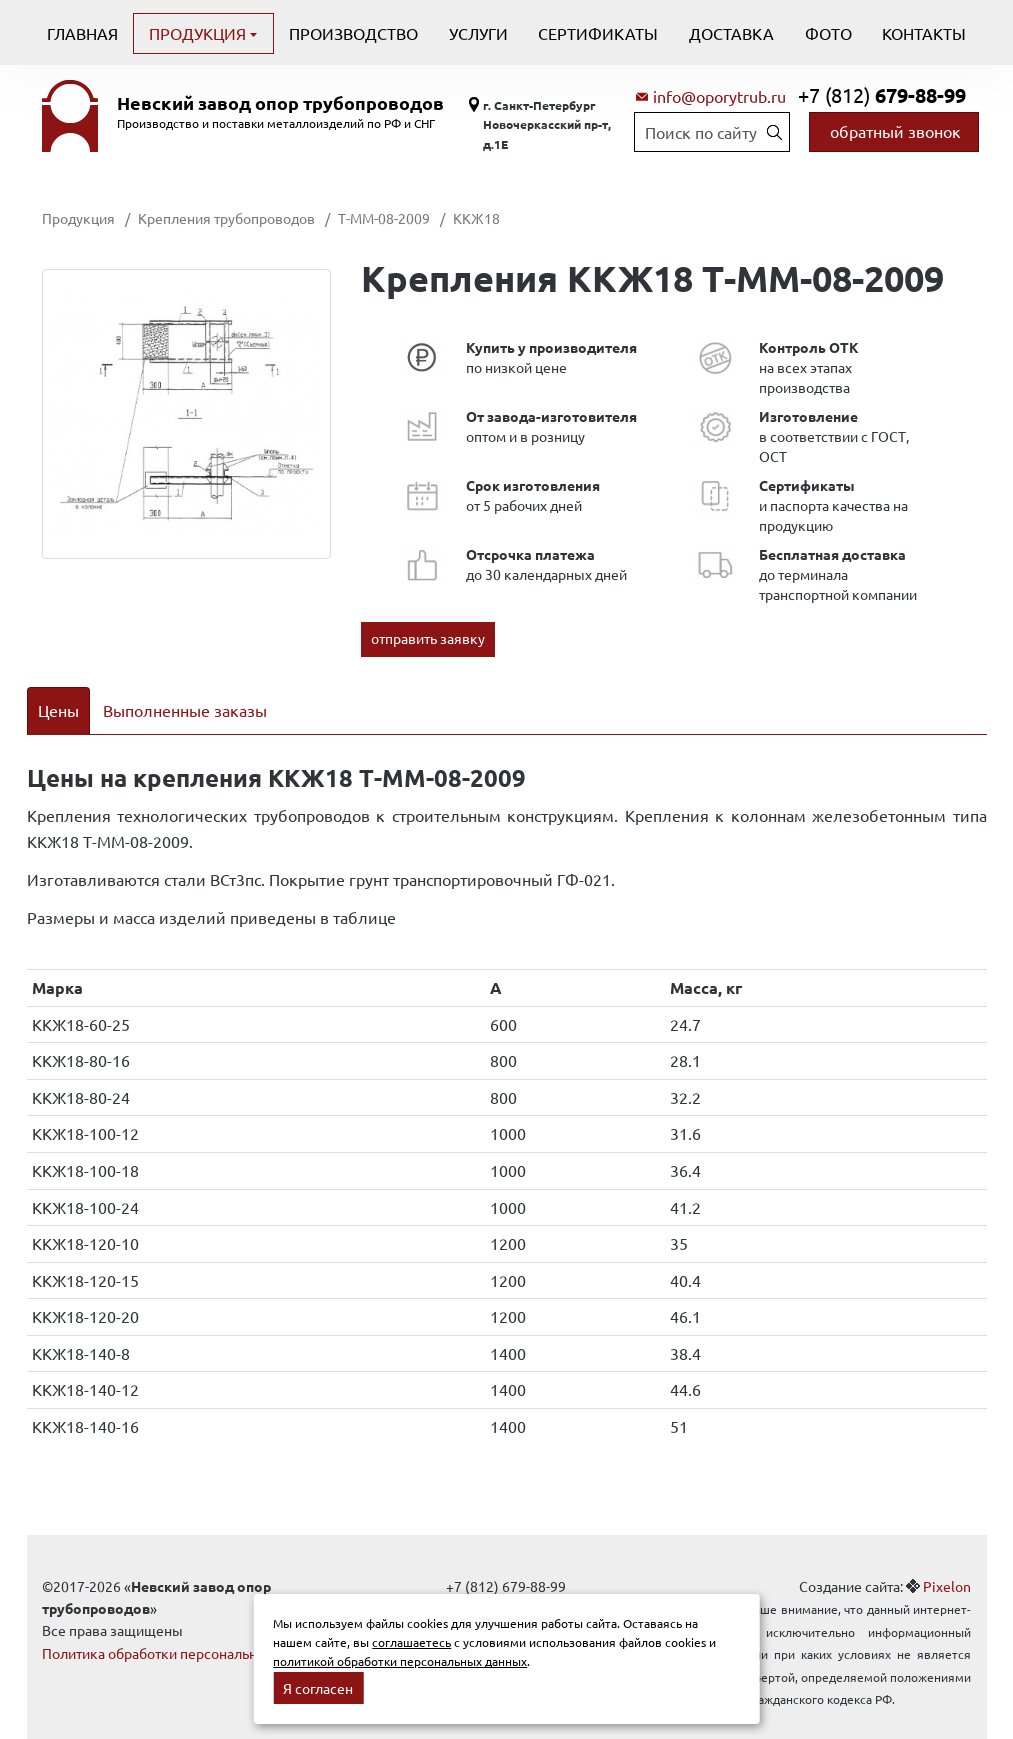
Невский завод (280, 103)
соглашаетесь (411, 1642)
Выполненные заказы (185, 710)
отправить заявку (428, 638)
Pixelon (947, 1560)
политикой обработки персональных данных (400, 1661)
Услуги (478, 33)
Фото (828, 33)
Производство (353, 33)
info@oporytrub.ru (719, 96)
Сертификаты (598, 33)
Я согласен (318, 1688)
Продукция (199, 33)
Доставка (731, 33)
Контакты (924, 33)
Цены (58, 710)
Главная (82, 33)
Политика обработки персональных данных (184, 1627)
